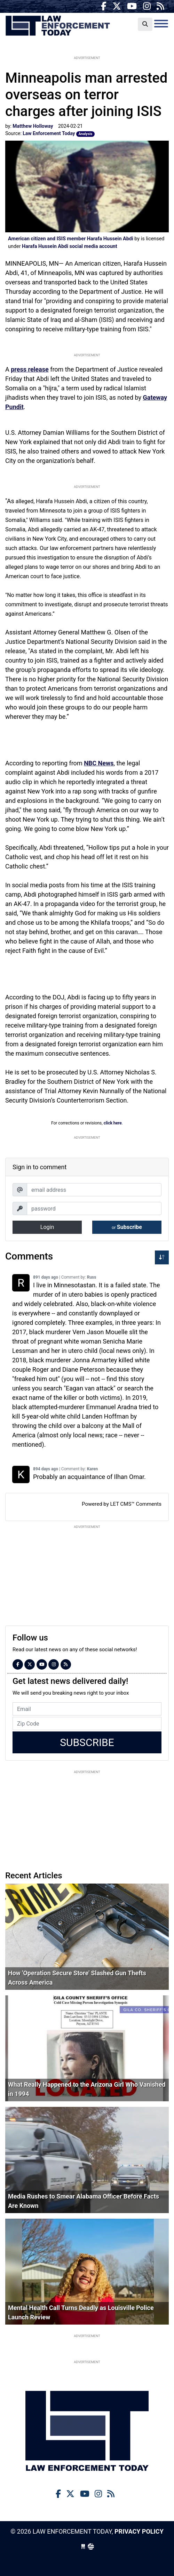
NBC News (98, 763)
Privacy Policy (139, 2531)
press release (29, 369)
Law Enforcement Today (58, 26)
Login (47, 1227)
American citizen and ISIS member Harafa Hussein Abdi (70, 239)
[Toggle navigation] (161, 24)
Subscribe (127, 1227)
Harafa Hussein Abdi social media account (69, 246)
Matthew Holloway (33, 126)
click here (113, 1123)
